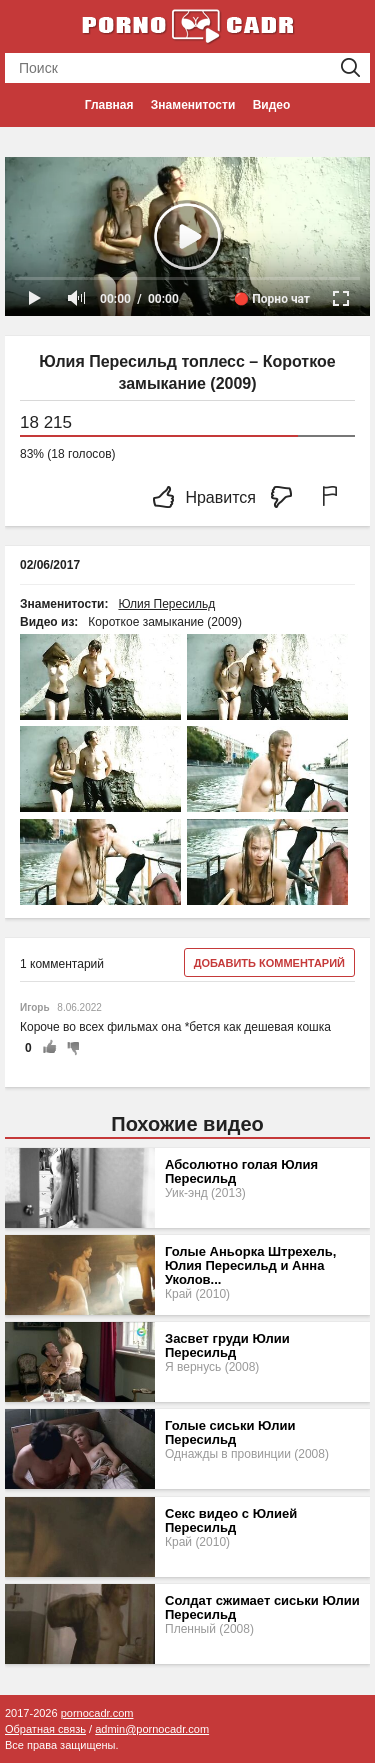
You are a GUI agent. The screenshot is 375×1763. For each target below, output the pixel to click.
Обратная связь (45, 1729)
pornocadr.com (97, 1713)
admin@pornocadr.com (152, 1729)
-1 (70, 1048)
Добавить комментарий (269, 963)
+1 (49, 1048)
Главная (109, 105)
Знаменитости (193, 105)
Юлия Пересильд (166, 604)
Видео (272, 105)
